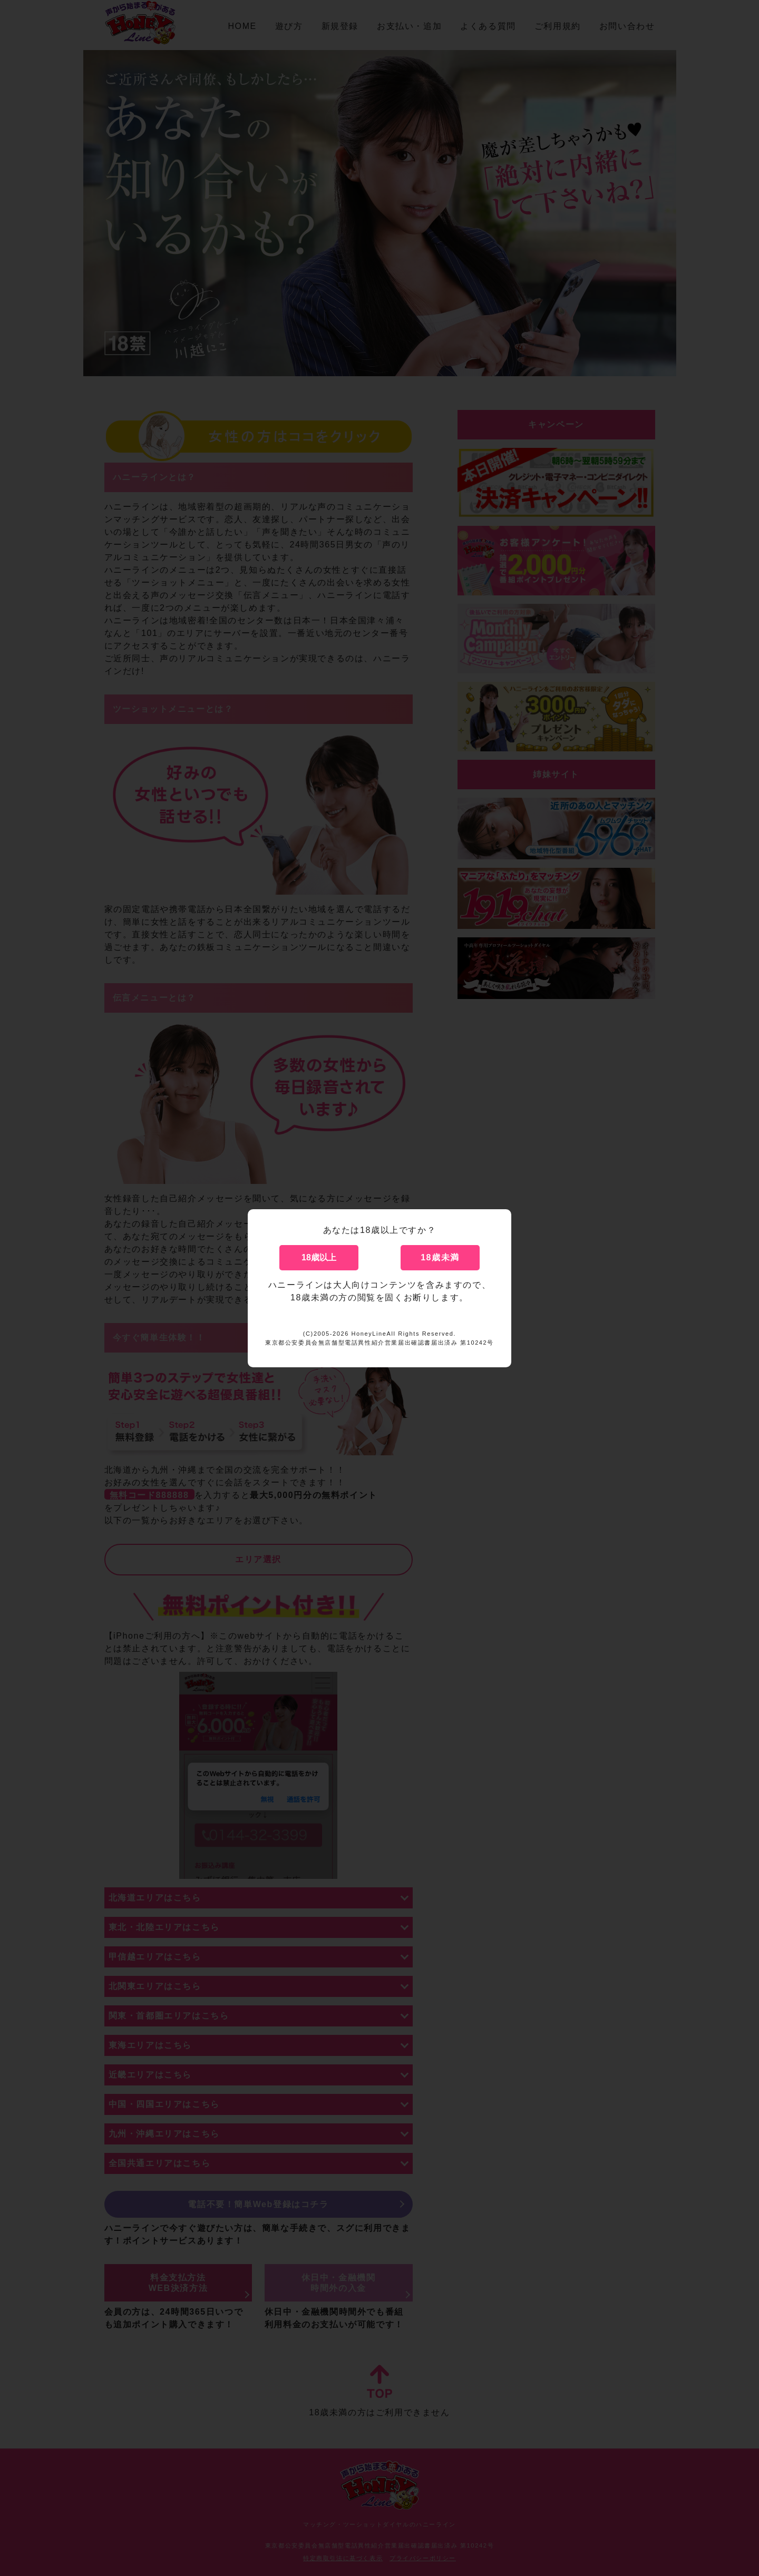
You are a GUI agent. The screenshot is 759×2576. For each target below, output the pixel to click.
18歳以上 (318, 1257)
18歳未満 (440, 1257)
